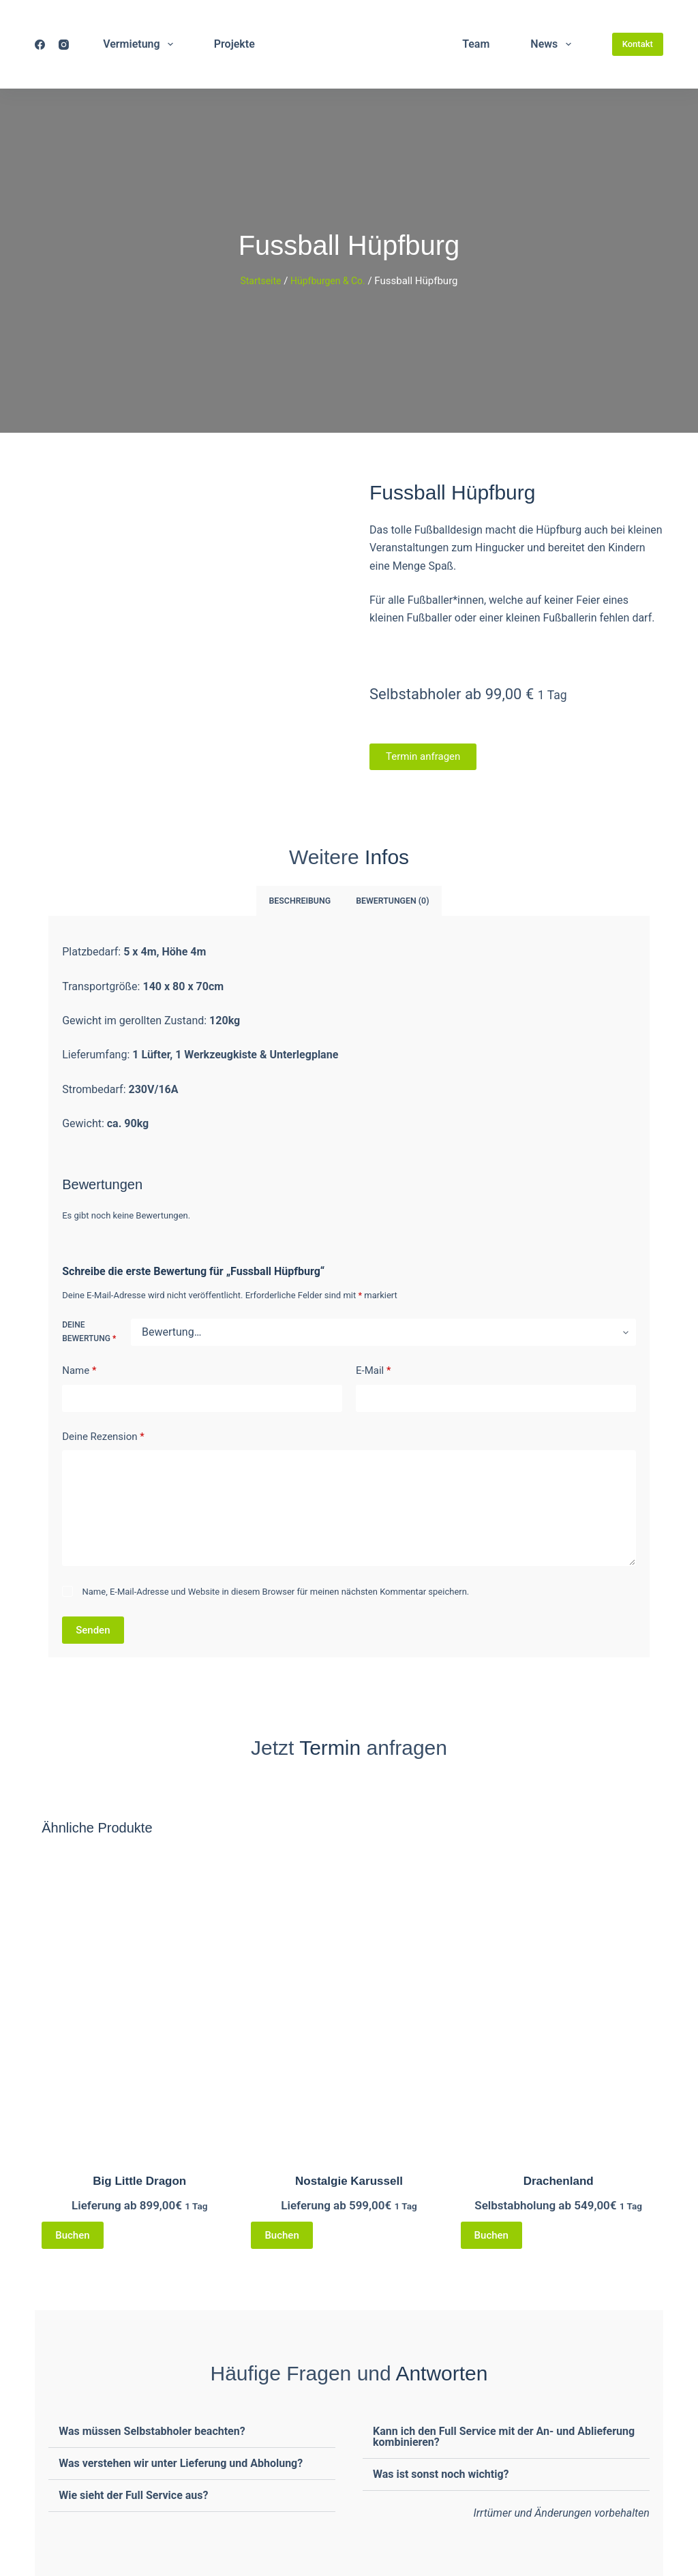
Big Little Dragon (139, 2180)
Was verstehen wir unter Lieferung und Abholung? (181, 2462)
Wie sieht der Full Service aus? (133, 2494)
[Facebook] (40, 45)
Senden (93, 1629)
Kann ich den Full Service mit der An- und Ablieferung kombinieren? (504, 2436)
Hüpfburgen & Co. (329, 281)
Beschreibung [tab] (301, 900)
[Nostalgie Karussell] (348, 2001)
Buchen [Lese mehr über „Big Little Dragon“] (72, 2234)
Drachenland (559, 2180)
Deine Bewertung (89, 1331)
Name (79, 1370)
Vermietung (141, 44)
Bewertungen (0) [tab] (391, 900)
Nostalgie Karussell (349, 2180)
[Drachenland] (558, 2001)
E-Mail (373, 1370)
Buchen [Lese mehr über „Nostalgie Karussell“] (281, 2234)
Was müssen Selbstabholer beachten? (152, 2430)
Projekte (234, 43)
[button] (191, 2431)
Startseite (258, 281)
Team (475, 43)
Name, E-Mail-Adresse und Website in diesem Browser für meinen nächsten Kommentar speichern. (276, 1591)
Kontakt (637, 44)
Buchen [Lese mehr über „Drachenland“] (491, 2234)
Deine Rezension (103, 1435)
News (553, 44)
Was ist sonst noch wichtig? (441, 2473)
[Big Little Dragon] (139, 2001)
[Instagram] (64, 45)
